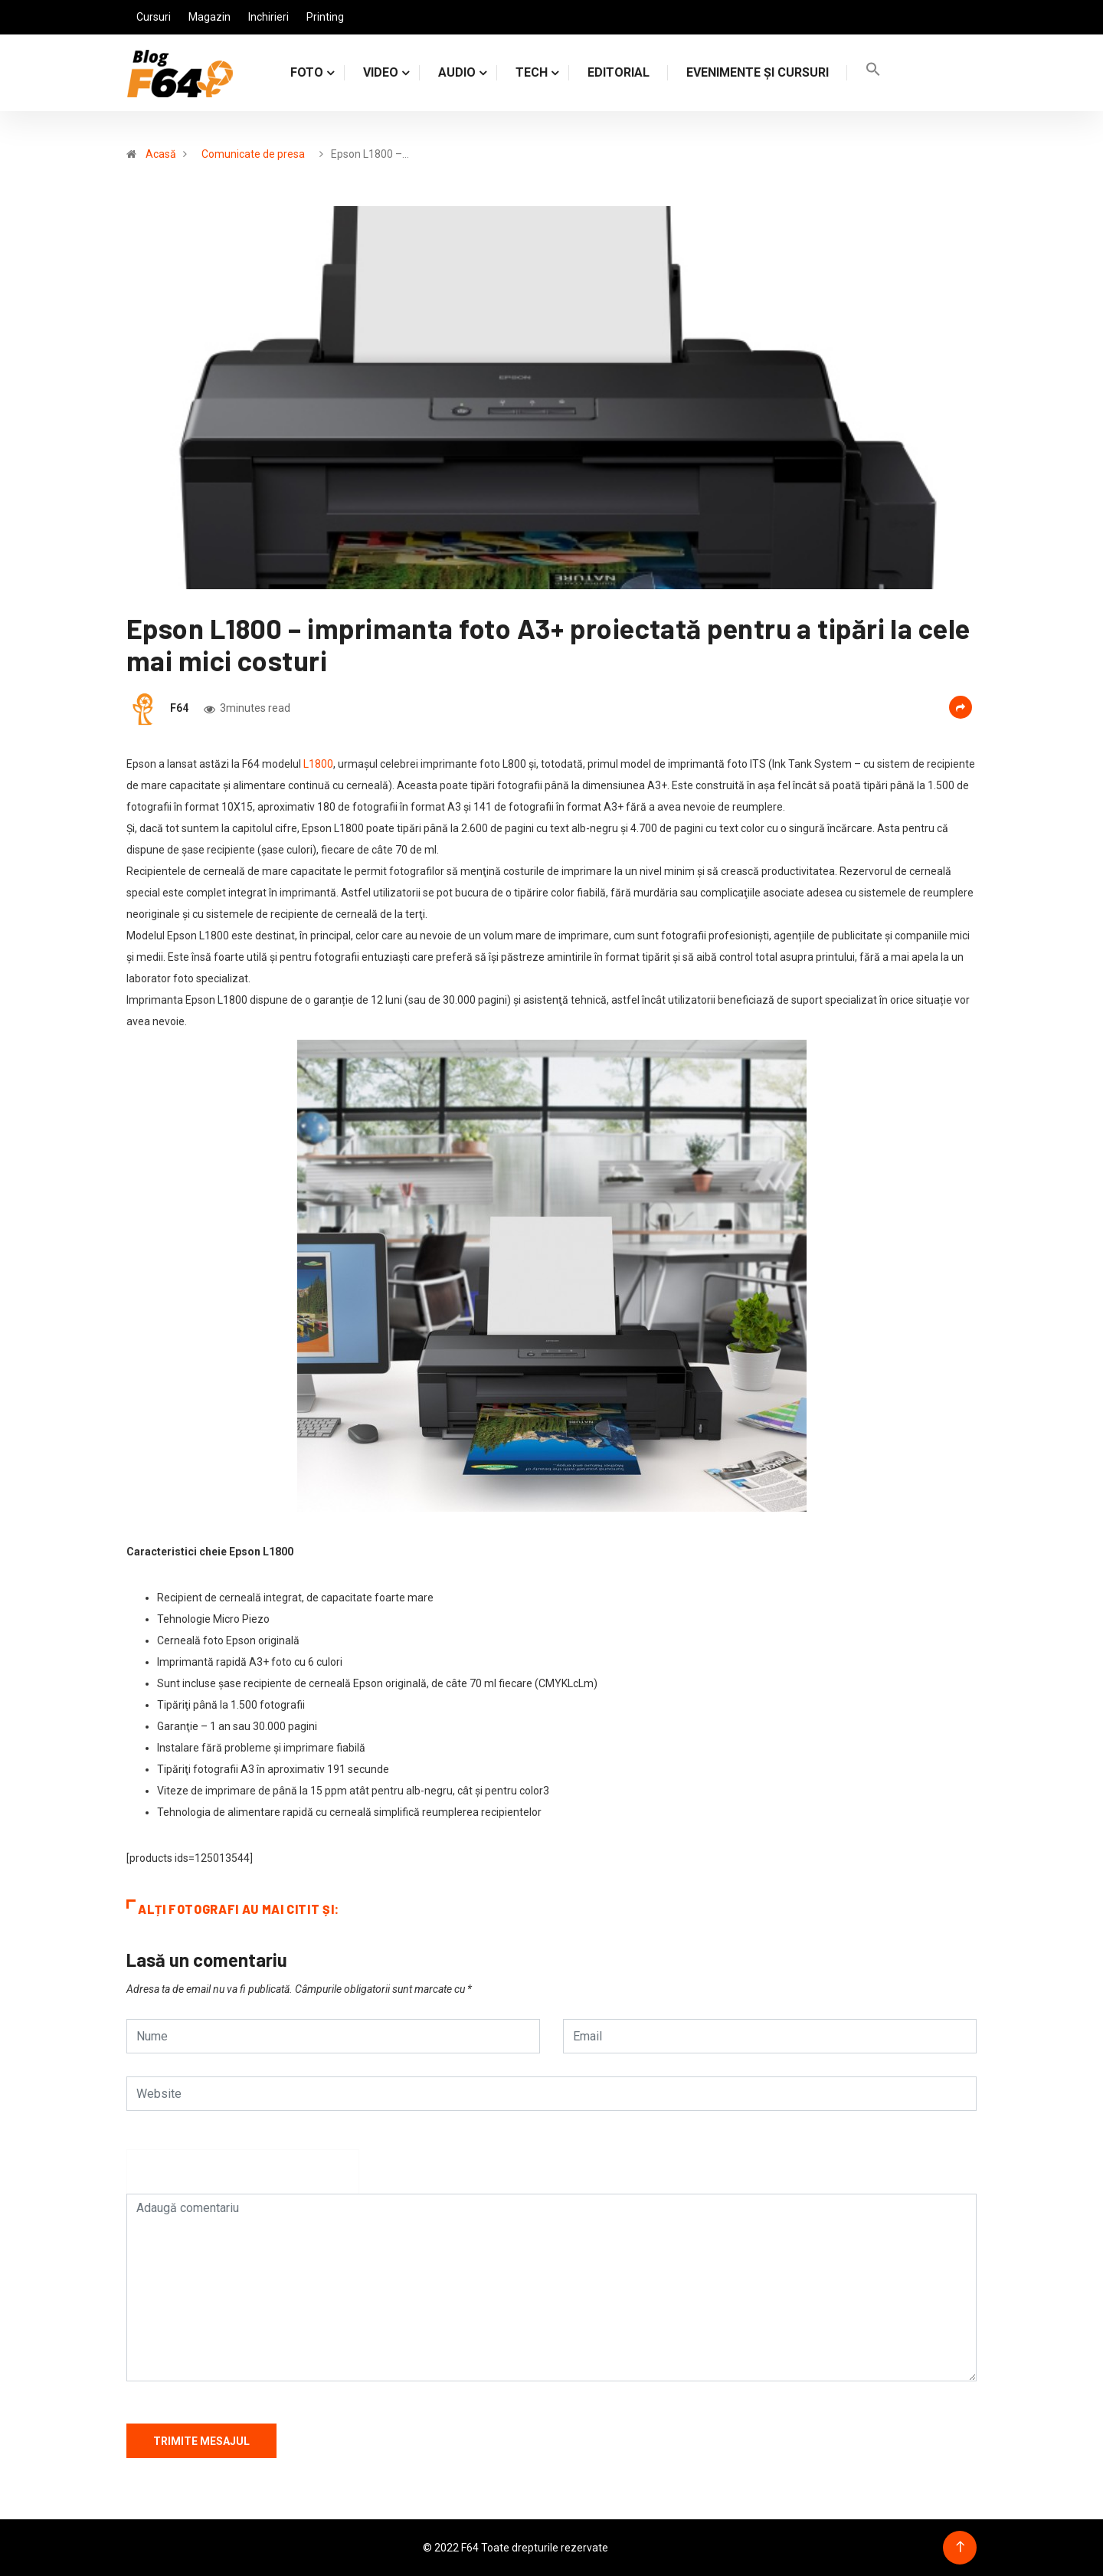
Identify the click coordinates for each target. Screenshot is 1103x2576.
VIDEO (380, 72)
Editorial (619, 72)
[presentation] (242, 2179)
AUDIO (457, 72)
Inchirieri (268, 17)
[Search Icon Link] (873, 72)
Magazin (209, 17)
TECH (531, 72)
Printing (325, 17)
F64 (179, 708)
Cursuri (153, 17)
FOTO (306, 72)
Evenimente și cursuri (757, 72)
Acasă (161, 154)
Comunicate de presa (253, 154)
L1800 (318, 764)
